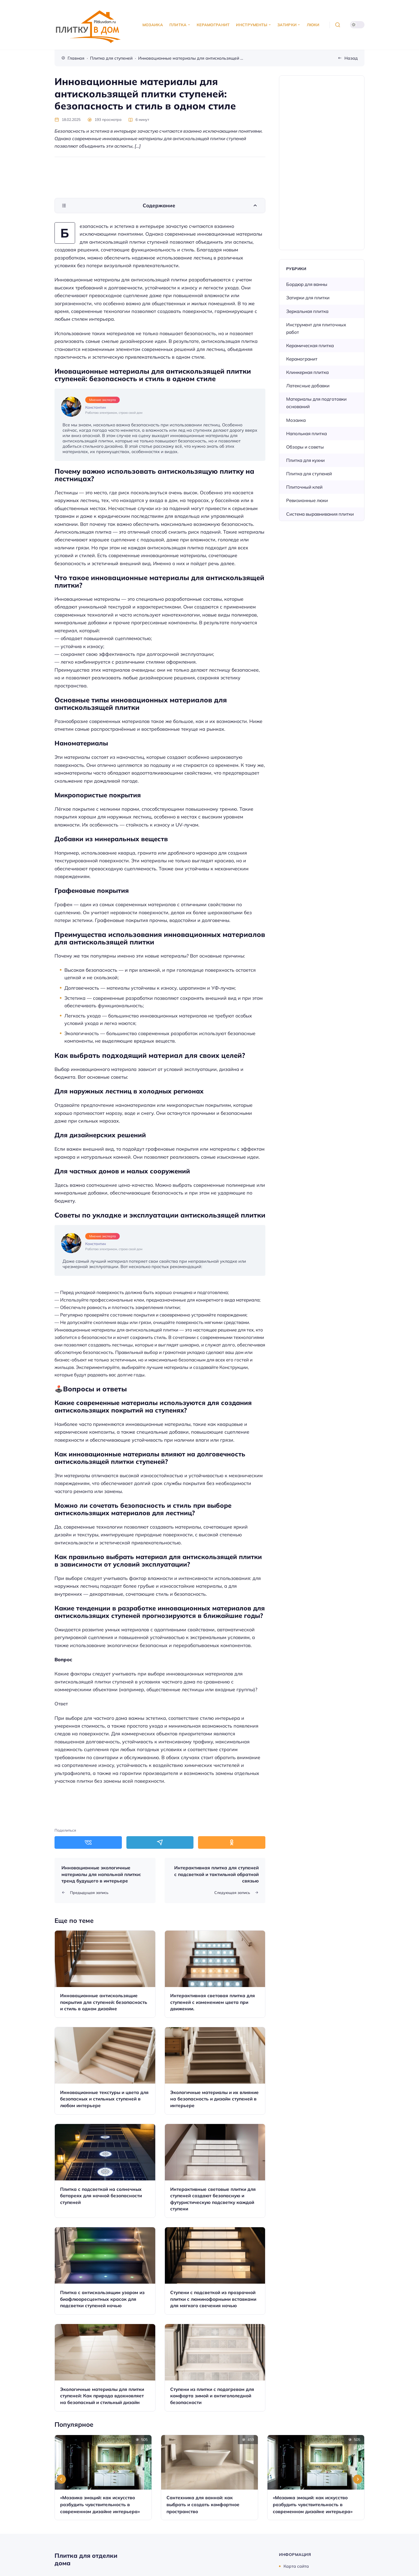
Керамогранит (301, 359)
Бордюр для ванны (306, 284)
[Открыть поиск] (338, 25)
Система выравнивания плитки (320, 514)
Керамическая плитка (310, 345)
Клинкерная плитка (307, 372)
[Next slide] (357, 2479)
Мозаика (296, 420)
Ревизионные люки (307, 500)
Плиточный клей (304, 487)
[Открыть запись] (105, 1974)
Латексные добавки (307, 385)
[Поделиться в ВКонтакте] (88, 1842)
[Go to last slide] (61, 2479)
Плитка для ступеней (309, 473)
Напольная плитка (306, 433)
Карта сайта (296, 2566)
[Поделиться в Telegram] (160, 1842)
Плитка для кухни (305, 460)
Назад (351, 58)
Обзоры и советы (305, 447)
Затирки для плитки (307, 297)
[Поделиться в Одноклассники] (231, 1842)
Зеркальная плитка (307, 311)
